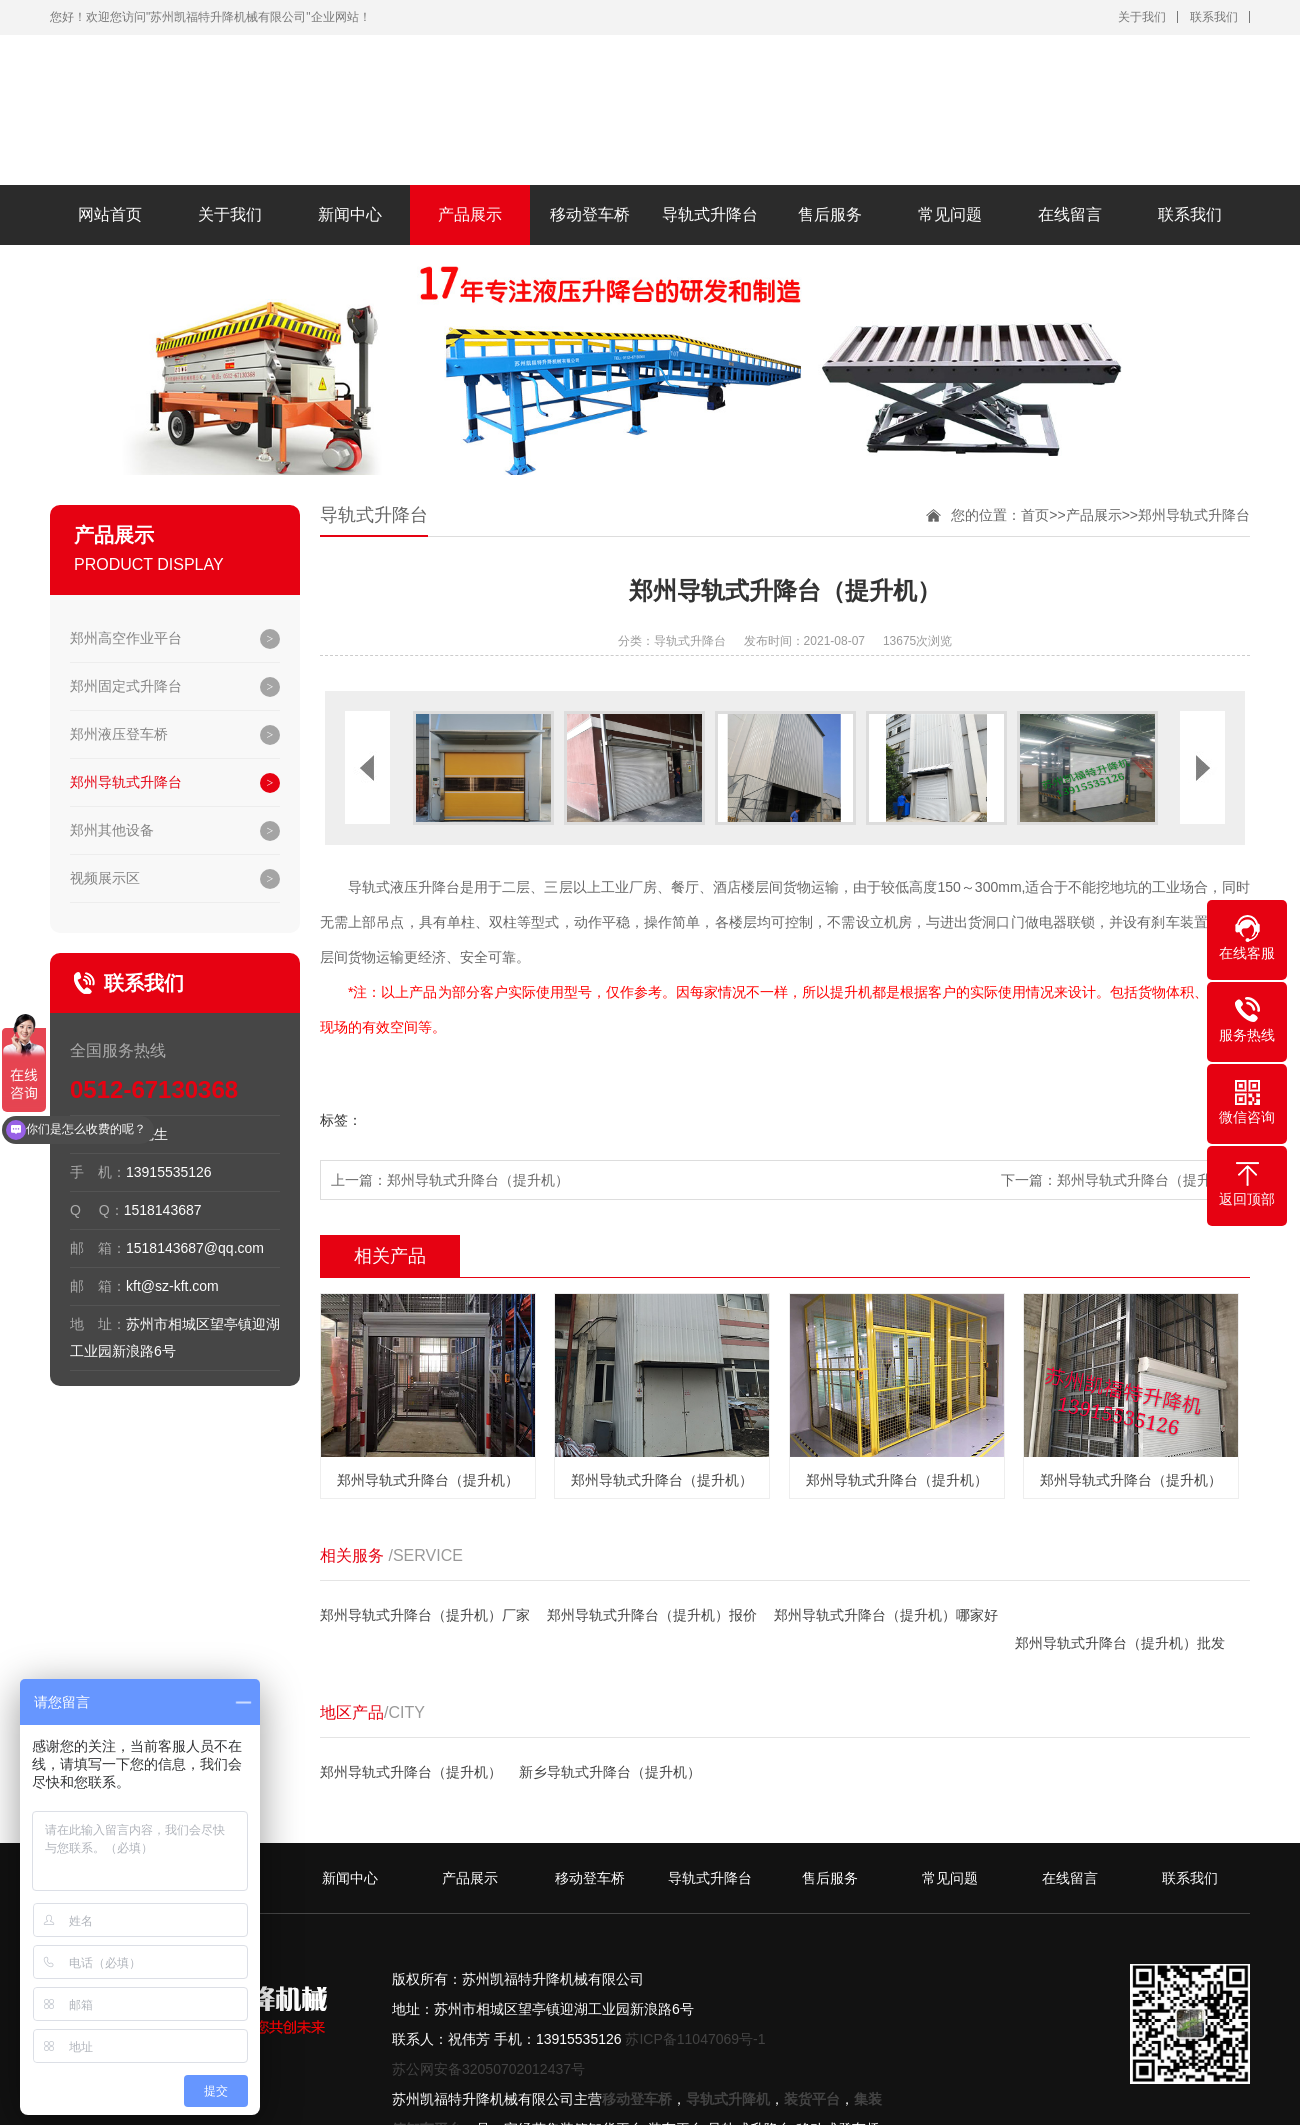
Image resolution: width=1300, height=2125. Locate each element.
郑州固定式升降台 (126, 686)
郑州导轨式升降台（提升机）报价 (652, 1615)
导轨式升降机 (728, 2099)
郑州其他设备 (112, 830)
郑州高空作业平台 (126, 638)
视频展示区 (105, 878)
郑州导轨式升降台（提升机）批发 (1120, 1643)
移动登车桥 (590, 214)
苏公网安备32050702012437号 (488, 2069)
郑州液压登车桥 (119, 734)
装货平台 (812, 2099)
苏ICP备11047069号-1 (695, 2039)
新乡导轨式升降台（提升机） (610, 1772)
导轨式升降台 (710, 214)
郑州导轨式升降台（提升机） (478, 1180)
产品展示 (470, 214)
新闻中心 (350, 214)
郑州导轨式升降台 (126, 782)
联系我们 (1214, 17)
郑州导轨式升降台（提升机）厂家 (425, 1615)
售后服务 (830, 214)
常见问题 (950, 214)
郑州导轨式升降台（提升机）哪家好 (886, 1615)
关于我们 (1142, 17)
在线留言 (1070, 214)
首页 (1035, 515)
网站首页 (110, 214)
